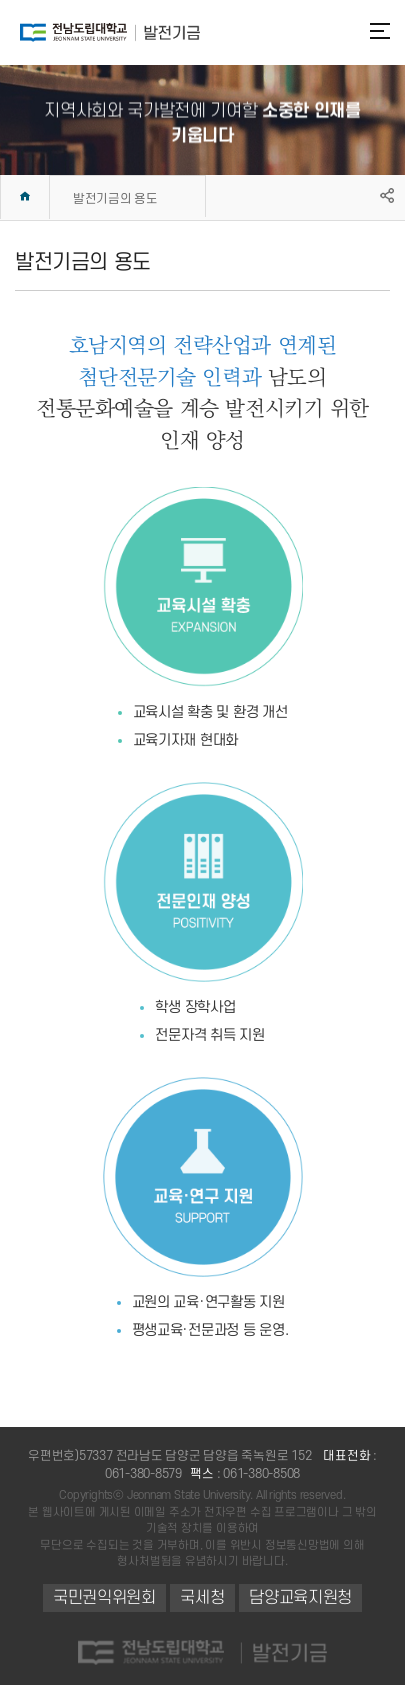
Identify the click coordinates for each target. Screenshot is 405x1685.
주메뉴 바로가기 (0, 0)
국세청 (202, 1598)
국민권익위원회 (104, 1598)
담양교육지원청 (300, 1598)
